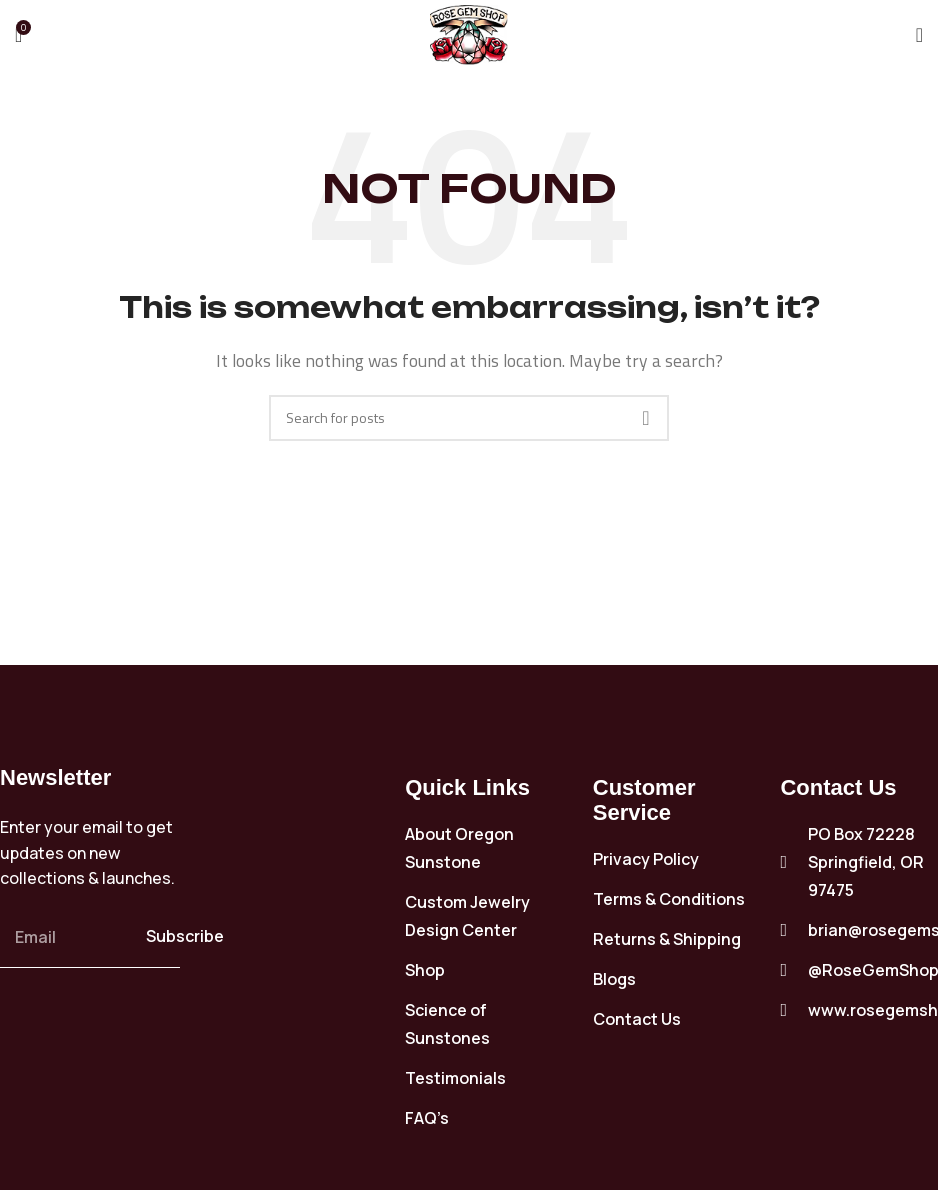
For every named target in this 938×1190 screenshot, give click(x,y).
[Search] (469, 418)
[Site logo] (469, 33)
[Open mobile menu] (919, 35)
